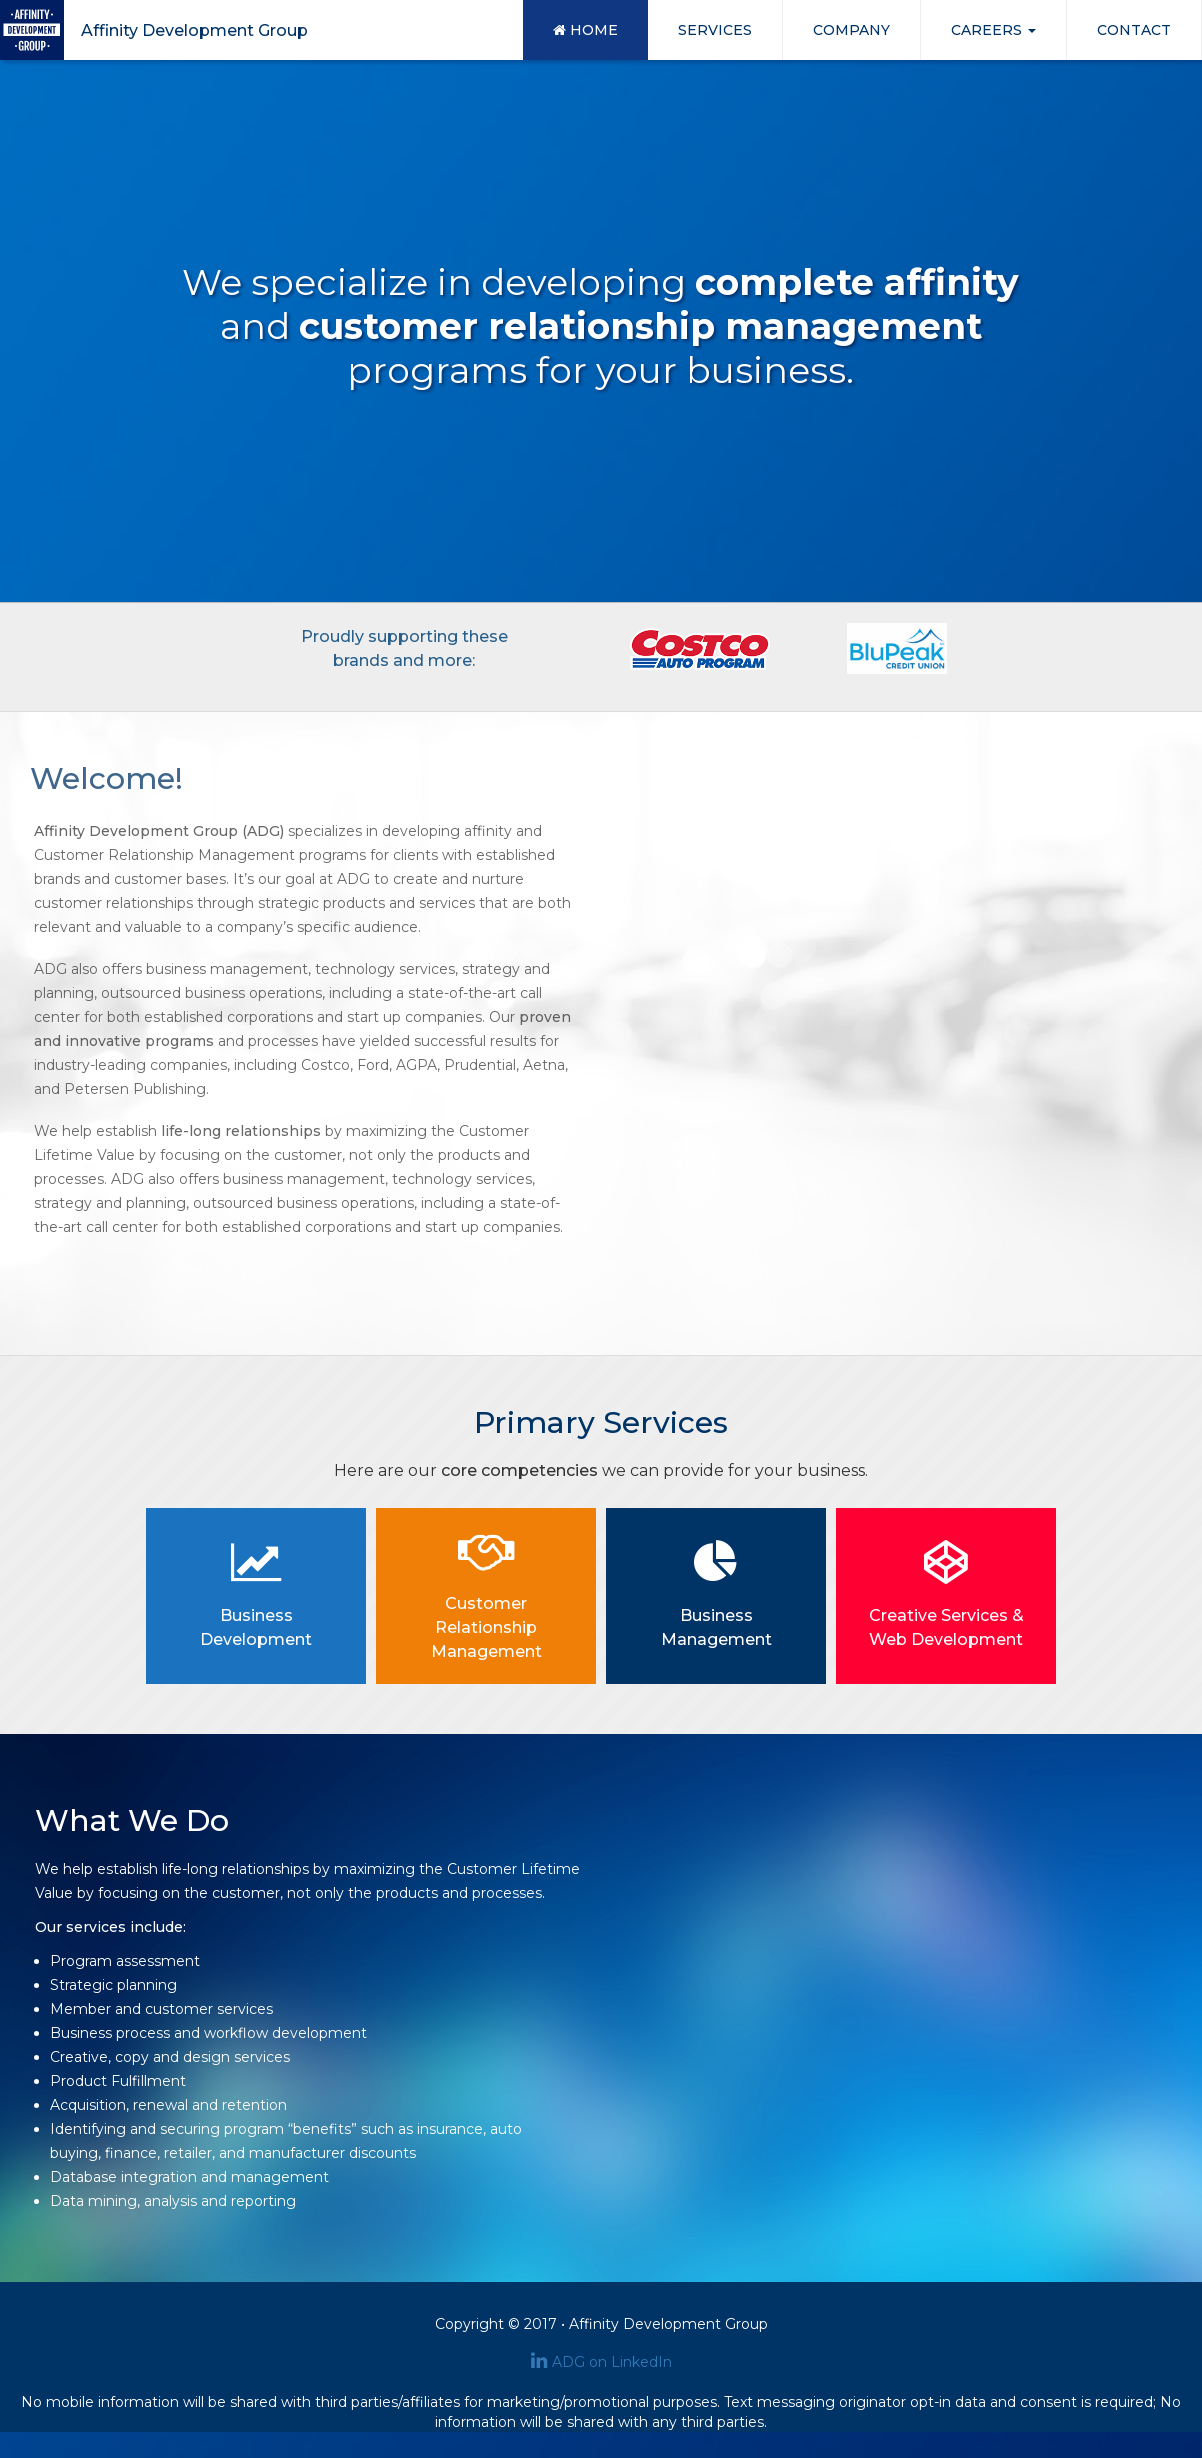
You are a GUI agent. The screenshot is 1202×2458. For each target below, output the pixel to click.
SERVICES (715, 30)
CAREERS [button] (993, 30)
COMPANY (851, 30)
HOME (585, 30)
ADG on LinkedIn (601, 2362)
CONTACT (1134, 30)
